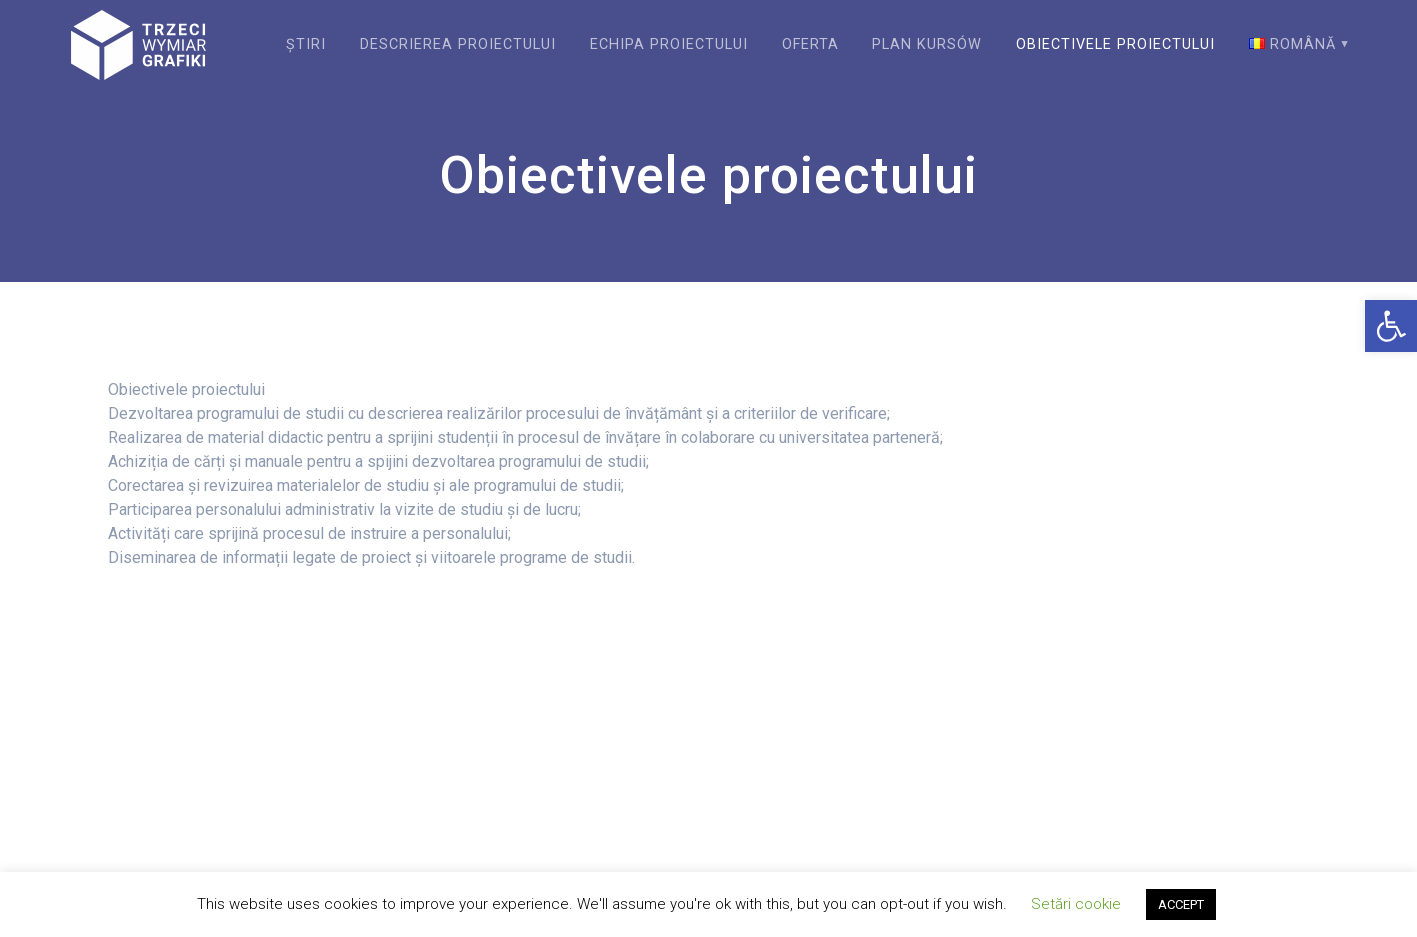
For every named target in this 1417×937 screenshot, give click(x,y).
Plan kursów (927, 44)
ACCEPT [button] (1181, 904)
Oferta (810, 44)
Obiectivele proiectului (1115, 44)
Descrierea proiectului (458, 44)
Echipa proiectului (669, 44)
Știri (306, 44)
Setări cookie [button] (1076, 904)
